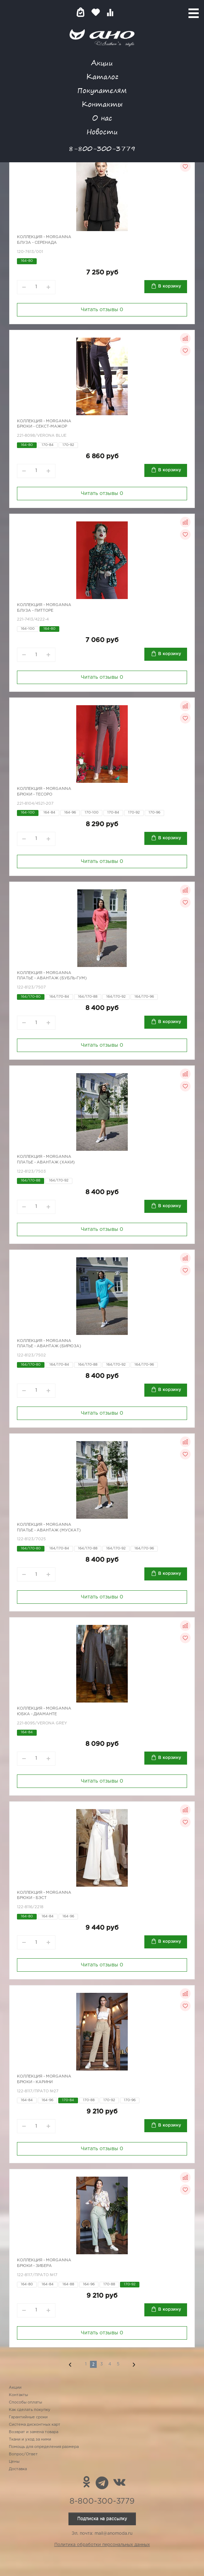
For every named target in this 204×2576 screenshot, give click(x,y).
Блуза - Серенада (37, 242)
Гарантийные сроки (28, 2417)
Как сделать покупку (29, 2410)
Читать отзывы (102, 310)
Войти (124, 12)
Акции (102, 62)
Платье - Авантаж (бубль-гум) (52, 978)
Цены (14, 2461)
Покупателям (102, 90)
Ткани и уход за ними (30, 2439)
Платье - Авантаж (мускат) (49, 1530)
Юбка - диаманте (37, 1714)
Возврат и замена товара (33, 2432)
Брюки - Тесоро (34, 794)
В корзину (169, 286)
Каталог (102, 76)
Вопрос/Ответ (23, 2454)
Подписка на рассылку (102, 2519)
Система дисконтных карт (34, 2424)
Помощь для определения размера (44, 2447)
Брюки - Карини (35, 2082)
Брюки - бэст (32, 1898)
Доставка (18, 2469)
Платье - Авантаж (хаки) (46, 1162)
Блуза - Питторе (35, 610)
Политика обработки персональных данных (102, 2545)
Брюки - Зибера (34, 2266)
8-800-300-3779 (102, 148)
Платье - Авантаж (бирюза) (49, 1346)
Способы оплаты (25, 2402)
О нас (102, 117)
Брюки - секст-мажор (42, 426)
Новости (102, 131)
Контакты (102, 104)
